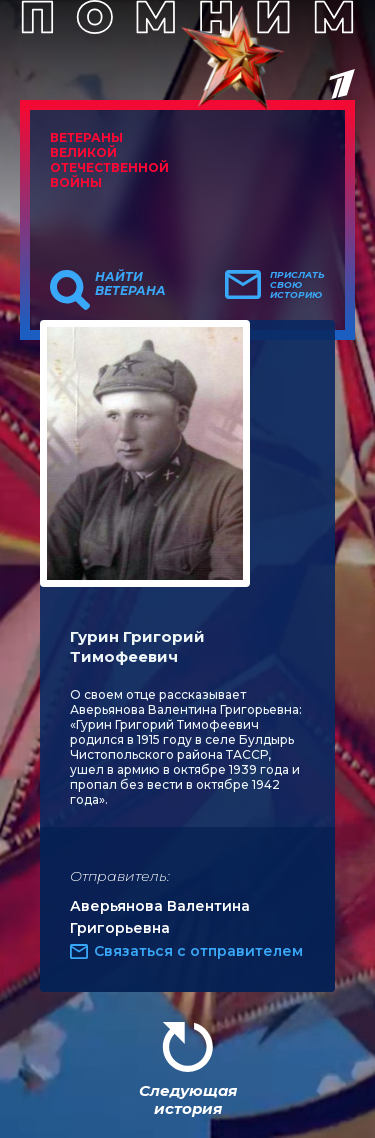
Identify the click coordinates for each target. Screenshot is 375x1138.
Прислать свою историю (297, 285)
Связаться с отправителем (198, 951)
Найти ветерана (130, 284)
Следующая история (188, 1099)
